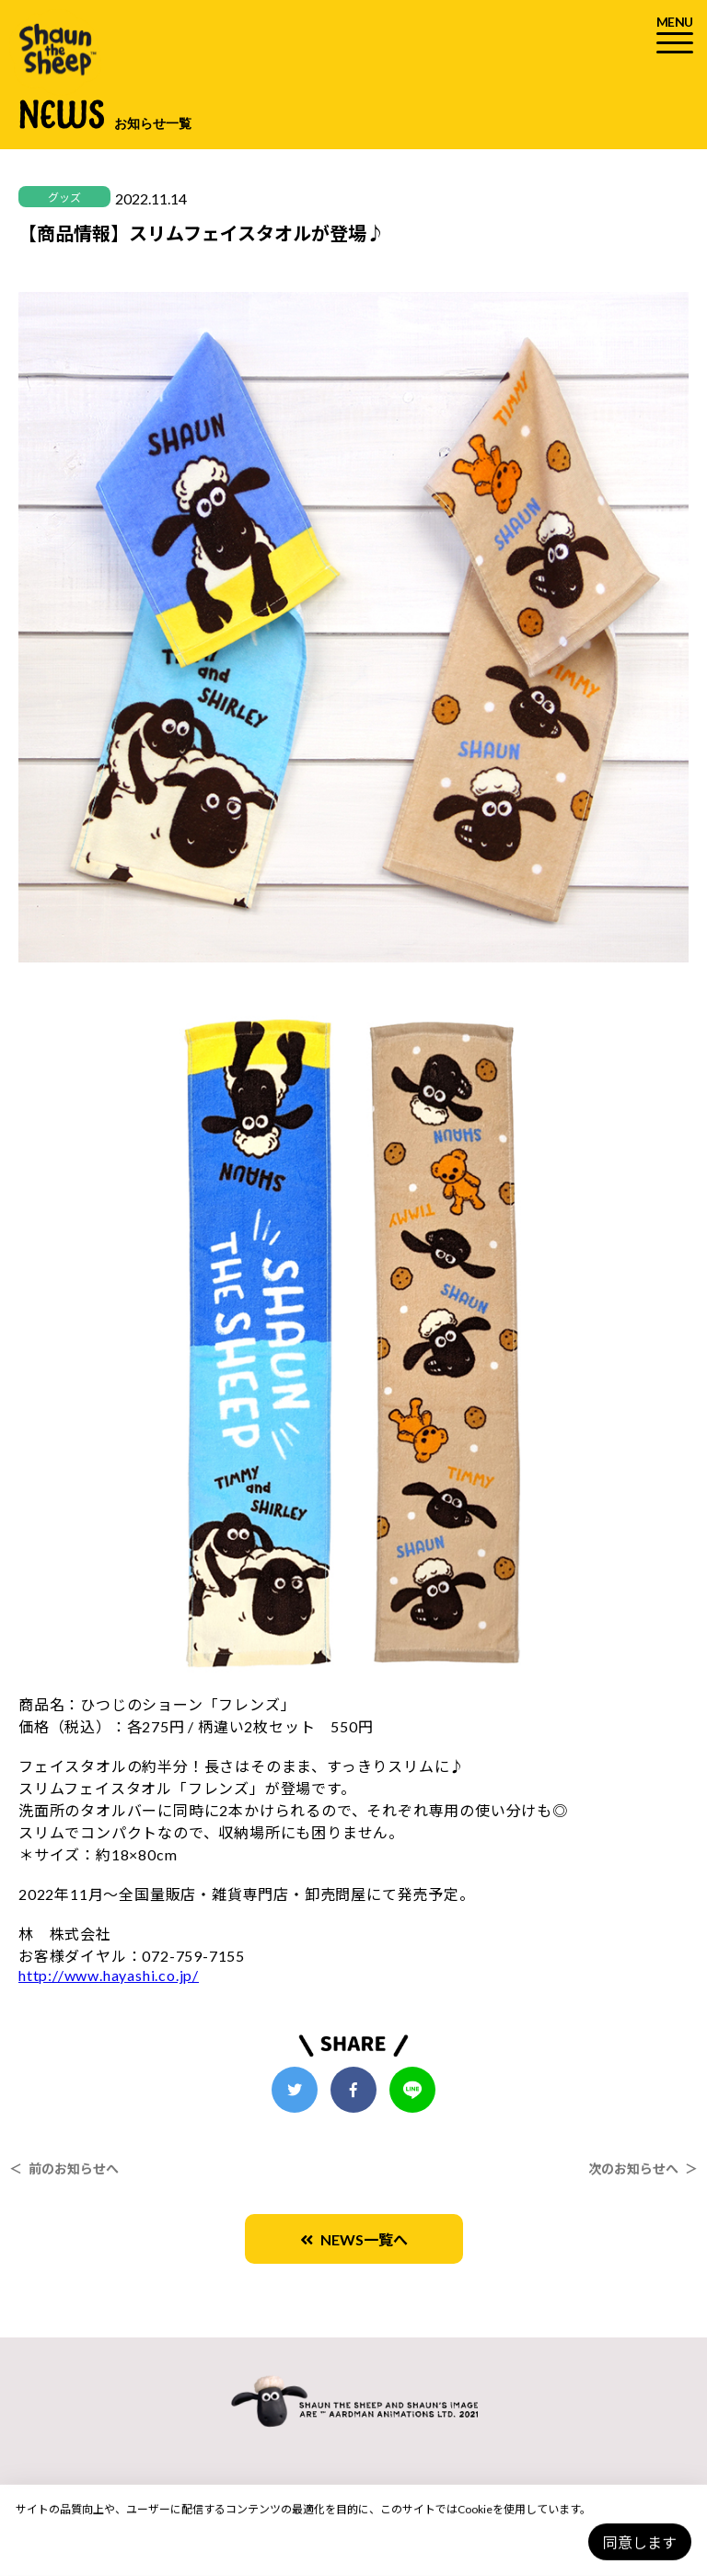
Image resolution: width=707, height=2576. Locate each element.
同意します (640, 2542)
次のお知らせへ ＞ (643, 2168)
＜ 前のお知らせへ (64, 2168)
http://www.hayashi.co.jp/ (108, 1975)
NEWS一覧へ (354, 2239)
